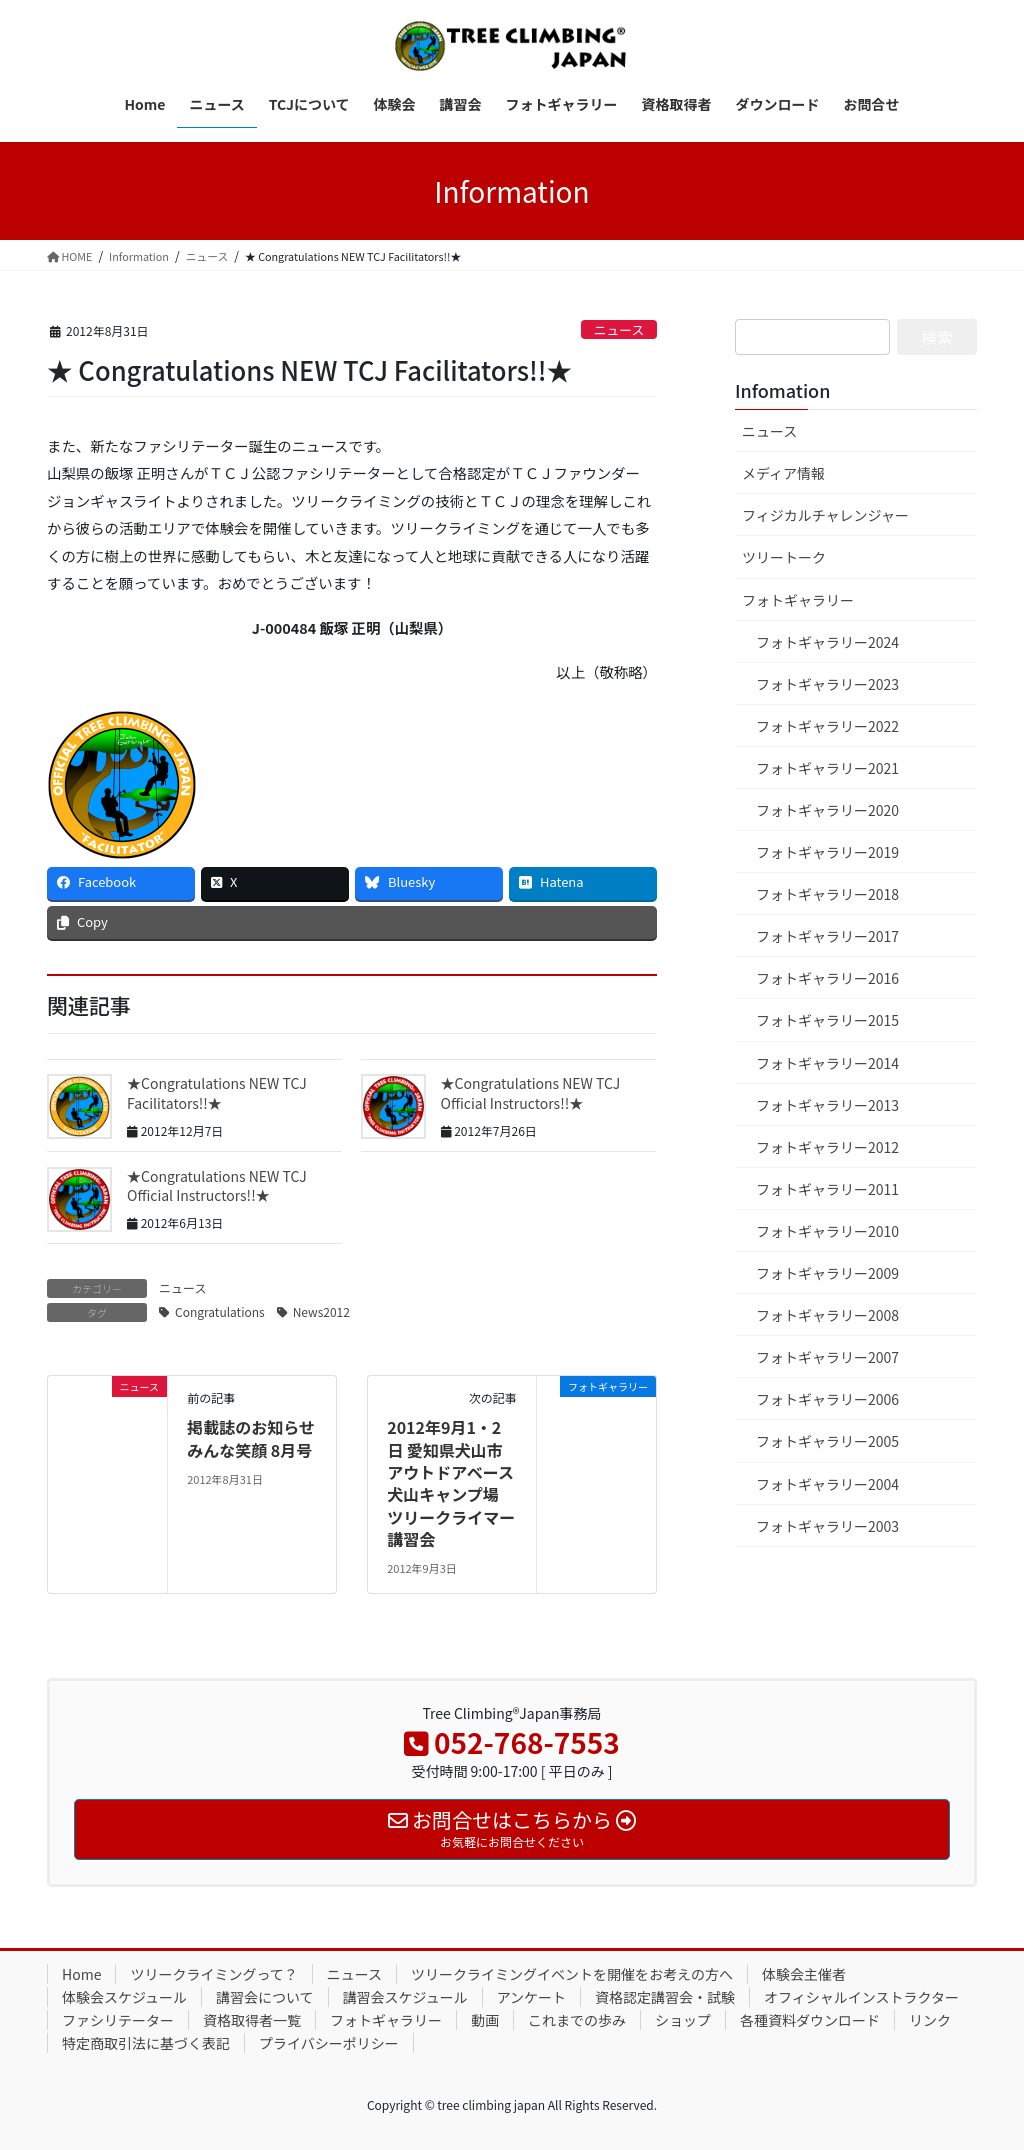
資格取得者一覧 (252, 2020)
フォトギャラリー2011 (827, 1189)
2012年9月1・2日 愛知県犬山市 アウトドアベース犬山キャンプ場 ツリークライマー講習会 (451, 1483)
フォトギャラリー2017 (827, 936)
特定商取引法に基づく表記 (146, 2043)
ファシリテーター (118, 2020)
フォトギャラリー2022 (827, 726)
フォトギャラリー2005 (827, 1441)
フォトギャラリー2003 (827, 1526)
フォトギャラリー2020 (827, 810)
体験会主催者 (804, 1974)
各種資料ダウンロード (810, 2020)
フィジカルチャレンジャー (825, 515)
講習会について (265, 1997)
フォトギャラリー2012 (827, 1147)
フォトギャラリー (798, 600)
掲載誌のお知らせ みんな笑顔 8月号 (251, 1438)
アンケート (531, 1997)
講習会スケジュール (405, 1997)
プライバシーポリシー (329, 2043)
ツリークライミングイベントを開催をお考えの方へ (572, 1974)
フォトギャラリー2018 (827, 894)
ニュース (619, 329)
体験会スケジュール (124, 1997)
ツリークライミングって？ (213, 1974)
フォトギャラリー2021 (827, 768)
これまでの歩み (577, 2020)
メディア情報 (783, 473)
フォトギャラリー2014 (827, 1063)
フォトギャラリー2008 (827, 1315)
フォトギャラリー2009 (827, 1273)
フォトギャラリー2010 (827, 1231)
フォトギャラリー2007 (827, 1357)
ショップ (683, 2020)
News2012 (321, 1311)
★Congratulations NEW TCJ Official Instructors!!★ (531, 1093)
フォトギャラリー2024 (827, 642)
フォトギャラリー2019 (827, 852)
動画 (485, 2020)
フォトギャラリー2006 (827, 1399)
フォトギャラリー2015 (827, 1020)
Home (81, 1974)
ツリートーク (784, 557)
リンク (930, 2020)
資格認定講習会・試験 (665, 1997)
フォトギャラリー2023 (827, 684)
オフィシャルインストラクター (861, 1997)
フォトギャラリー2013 (827, 1105)
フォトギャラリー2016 (827, 978)
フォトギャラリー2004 (827, 1484)
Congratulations (220, 1311)
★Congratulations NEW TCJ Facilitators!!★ (217, 1093)
